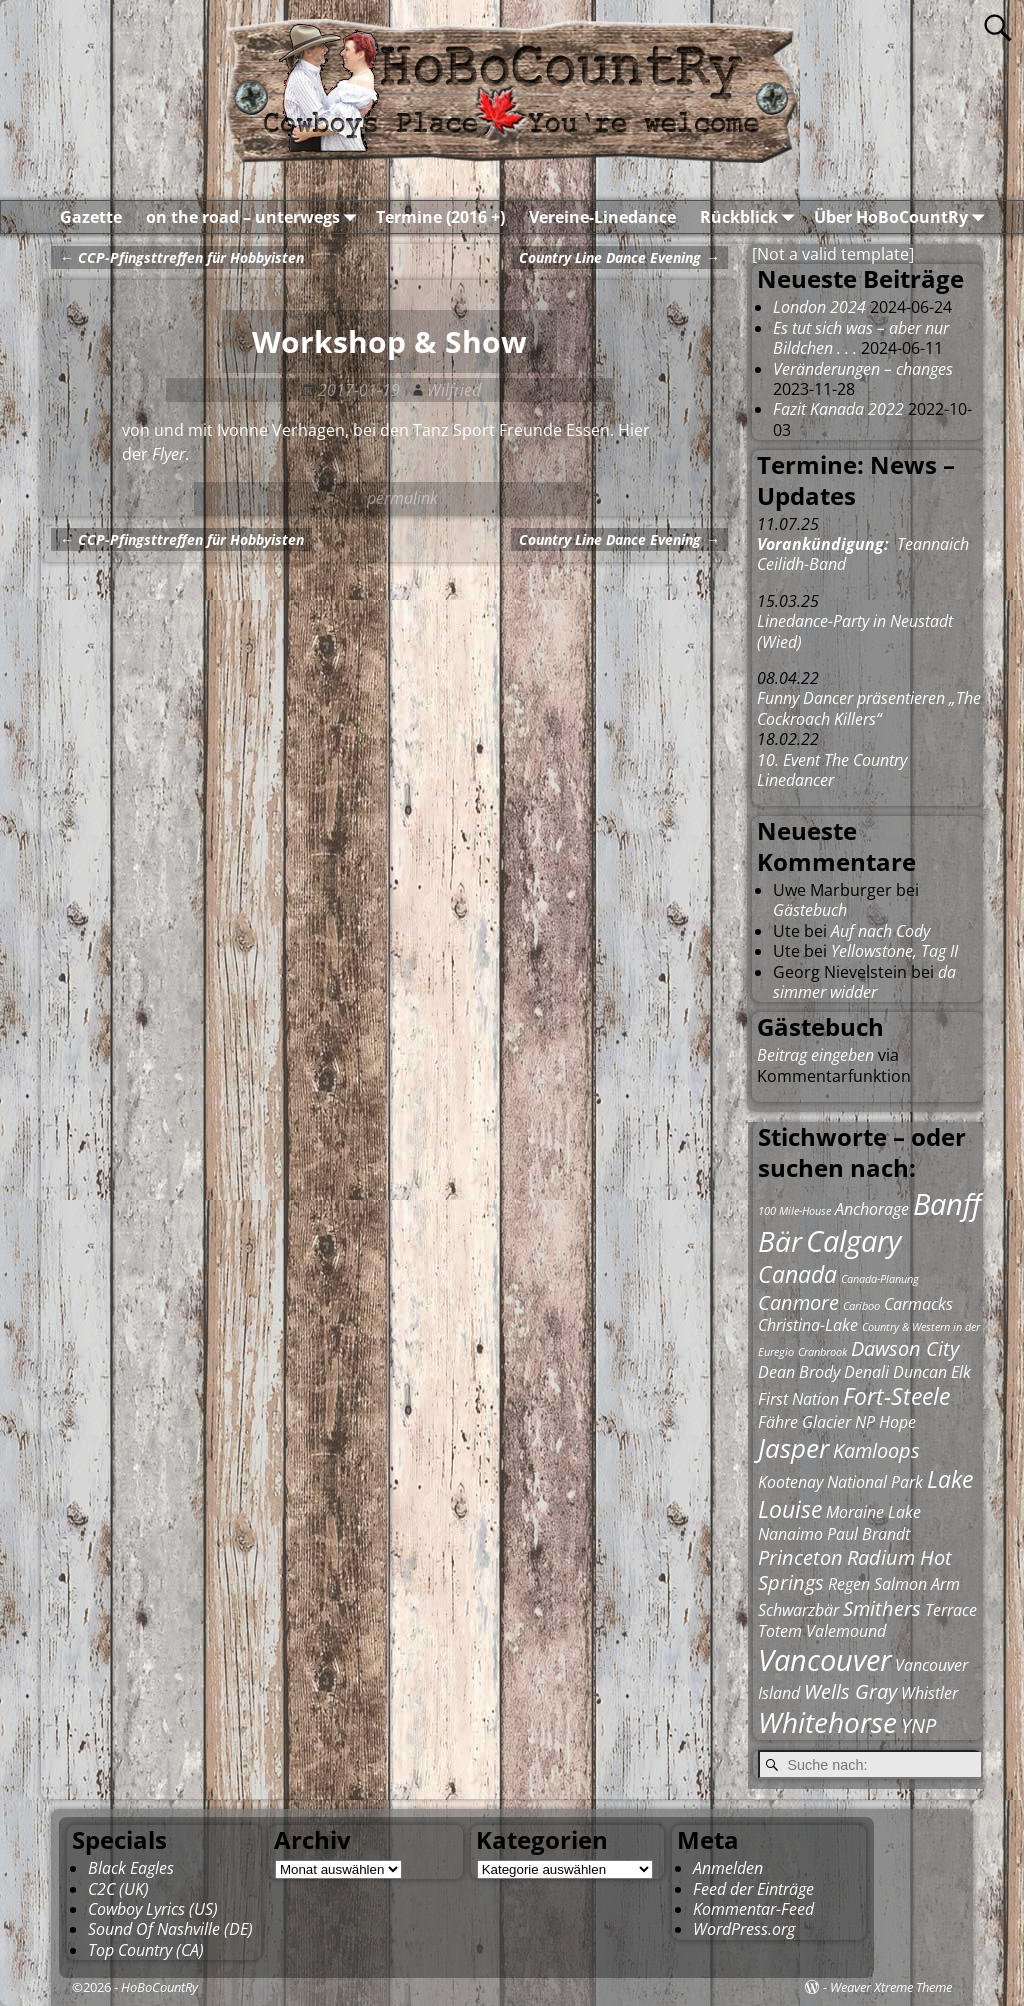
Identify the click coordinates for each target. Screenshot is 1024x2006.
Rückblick (751, 217)
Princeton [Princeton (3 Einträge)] (800, 1557)
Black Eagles (131, 1868)
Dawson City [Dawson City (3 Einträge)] (905, 1348)
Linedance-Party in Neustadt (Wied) (855, 631)
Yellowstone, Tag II (894, 951)
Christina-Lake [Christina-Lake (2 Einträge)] (808, 1325)
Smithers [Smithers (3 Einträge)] (882, 1608)
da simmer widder (864, 982)
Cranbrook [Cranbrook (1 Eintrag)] (822, 1352)
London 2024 (819, 307)
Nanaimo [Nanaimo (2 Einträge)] (790, 1534)
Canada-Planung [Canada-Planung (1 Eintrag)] (880, 1279)
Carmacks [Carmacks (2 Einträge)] (918, 1304)
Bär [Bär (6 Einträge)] (780, 1241)
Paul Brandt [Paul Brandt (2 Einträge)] (868, 1534)
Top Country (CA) (146, 1950)
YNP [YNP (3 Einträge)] (918, 1725)
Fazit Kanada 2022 (838, 409)
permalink (402, 498)
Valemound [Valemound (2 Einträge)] (846, 1631)
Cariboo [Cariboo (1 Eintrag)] (861, 1306)
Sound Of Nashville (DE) (170, 1929)
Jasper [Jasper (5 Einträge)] (793, 1448)
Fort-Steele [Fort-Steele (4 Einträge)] (896, 1396)
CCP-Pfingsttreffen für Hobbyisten (181, 257)
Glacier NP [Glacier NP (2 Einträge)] (838, 1422)
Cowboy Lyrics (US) (153, 1909)
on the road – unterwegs (255, 217)
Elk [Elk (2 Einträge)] (961, 1372)
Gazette (91, 217)
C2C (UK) (118, 1889)
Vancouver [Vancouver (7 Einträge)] (824, 1660)
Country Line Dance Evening (619, 257)
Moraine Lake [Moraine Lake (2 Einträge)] (873, 1512)
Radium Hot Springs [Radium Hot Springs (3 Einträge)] (855, 1570)
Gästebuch (810, 910)
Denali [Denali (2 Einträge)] (866, 1372)
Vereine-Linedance (602, 217)
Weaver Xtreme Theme (891, 1987)
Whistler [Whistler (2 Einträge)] (929, 1693)
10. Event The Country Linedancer (832, 770)
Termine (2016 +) (440, 217)
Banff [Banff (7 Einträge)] (947, 1204)
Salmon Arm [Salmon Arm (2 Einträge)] (917, 1584)
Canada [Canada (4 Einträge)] (797, 1274)
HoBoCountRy (159, 1987)
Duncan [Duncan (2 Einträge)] (920, 1372)
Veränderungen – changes (863, 369)
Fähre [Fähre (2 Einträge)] (778, 1422)
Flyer (168, 454)
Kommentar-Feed (753, 1909)
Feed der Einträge (753, 1889)
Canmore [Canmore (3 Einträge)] (798, 1302)
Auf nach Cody (880, 931)
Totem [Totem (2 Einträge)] (780, 1631)
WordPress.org (744, 1929)
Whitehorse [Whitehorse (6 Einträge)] (827, 1722)
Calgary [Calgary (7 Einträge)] (853, 1241)
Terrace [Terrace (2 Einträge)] (951, 1610)
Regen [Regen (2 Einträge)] (849, 1584)
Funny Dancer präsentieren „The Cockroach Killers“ (869, 708)
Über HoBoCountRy (903, 217)
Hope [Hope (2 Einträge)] (897, 1422)
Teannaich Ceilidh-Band (863, 554)
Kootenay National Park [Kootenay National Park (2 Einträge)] (840, 1482)
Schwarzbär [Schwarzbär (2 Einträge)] (798, 1610)
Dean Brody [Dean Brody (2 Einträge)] (799, 1372)
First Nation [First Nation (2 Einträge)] (798, 1399)
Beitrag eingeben (815, 1055)
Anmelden (728, 1868)
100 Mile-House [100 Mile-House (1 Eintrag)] (794, 1211)
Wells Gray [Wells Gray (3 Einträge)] (850, 1691)
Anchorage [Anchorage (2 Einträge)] (872, 1209)
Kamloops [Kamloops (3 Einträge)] (876, 1450)
